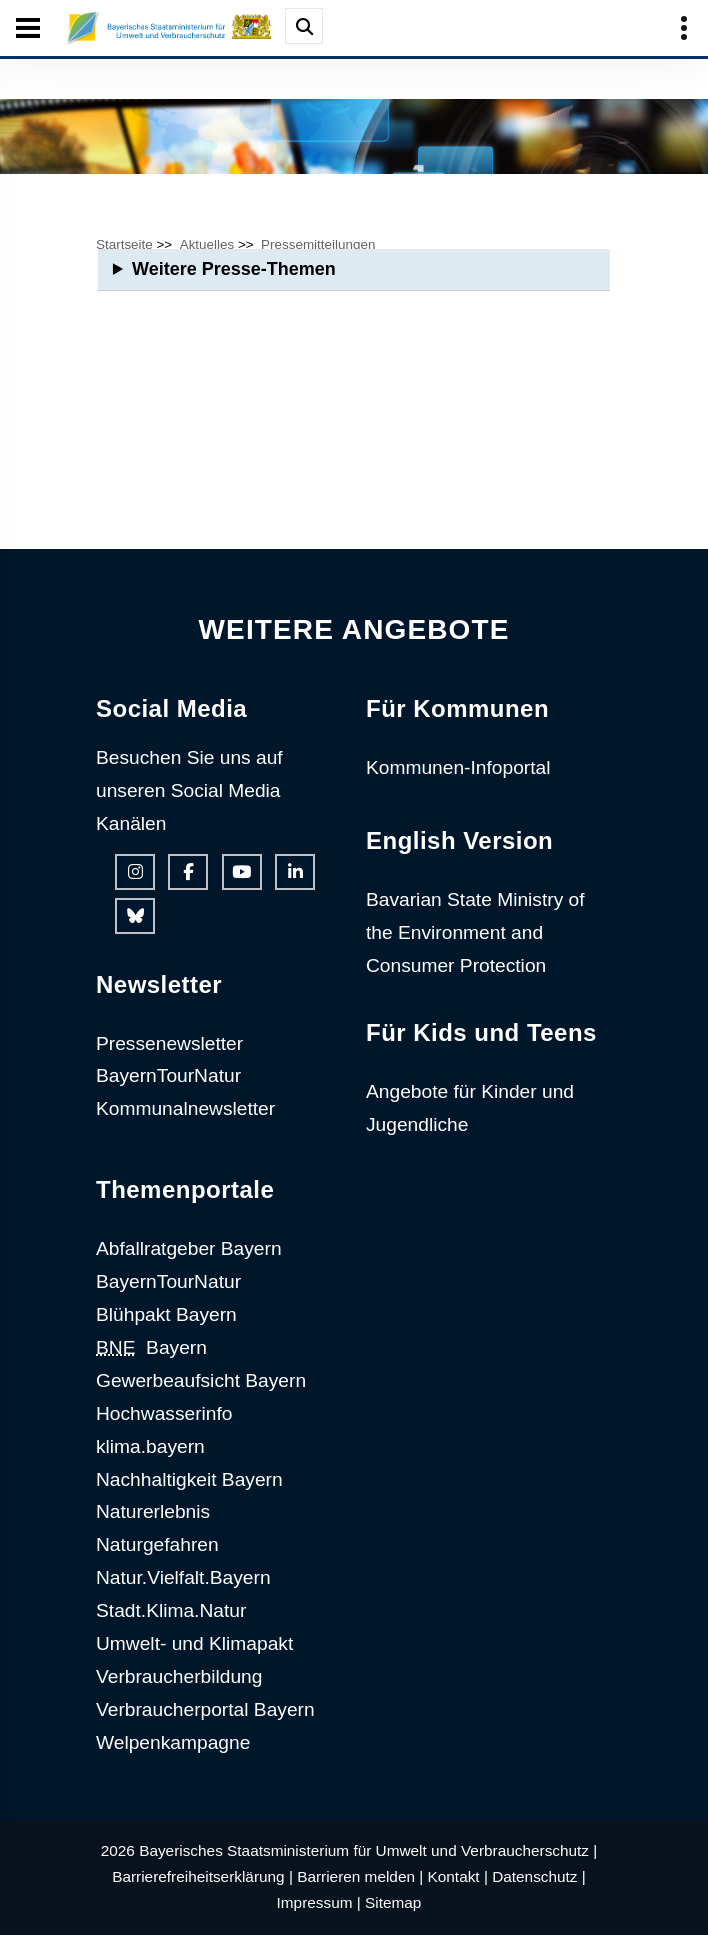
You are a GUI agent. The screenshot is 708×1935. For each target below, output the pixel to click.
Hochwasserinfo (164, 1413)
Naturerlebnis (153, 1511)
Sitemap (393, 1902)
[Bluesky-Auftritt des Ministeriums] (135, 916)
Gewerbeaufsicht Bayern (201, 1380)
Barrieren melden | (360, 1876)
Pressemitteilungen (318, 244)
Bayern (151, 1347)
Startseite (124, 244)
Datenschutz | (539, 1876)
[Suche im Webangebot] (304, 26)
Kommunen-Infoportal (458, 767)
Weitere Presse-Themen (234, 269)
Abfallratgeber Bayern (189, 1248)
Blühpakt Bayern (166, 1314)
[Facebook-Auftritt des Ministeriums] (188, 872)
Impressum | (319, 1902)
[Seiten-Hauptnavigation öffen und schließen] (28, 28)
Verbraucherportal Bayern (205, 1709)
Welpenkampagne (173, 1742)
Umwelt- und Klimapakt (194, 1643)
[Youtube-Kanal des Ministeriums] (242, 872)
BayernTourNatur (168, 1075)
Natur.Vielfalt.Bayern (183, 1577)
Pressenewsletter (169, 1043)
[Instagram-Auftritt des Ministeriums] (135, 872)
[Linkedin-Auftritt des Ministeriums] (295, 872)
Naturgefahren (157, 1544)
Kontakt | (458, 1876)
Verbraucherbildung (179, 1676)
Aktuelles (207, 244)
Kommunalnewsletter (185, 1108)
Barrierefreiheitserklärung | (202, 1876)
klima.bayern (150, 1446)
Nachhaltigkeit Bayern (189, 1479)
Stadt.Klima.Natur (171, 1610)
